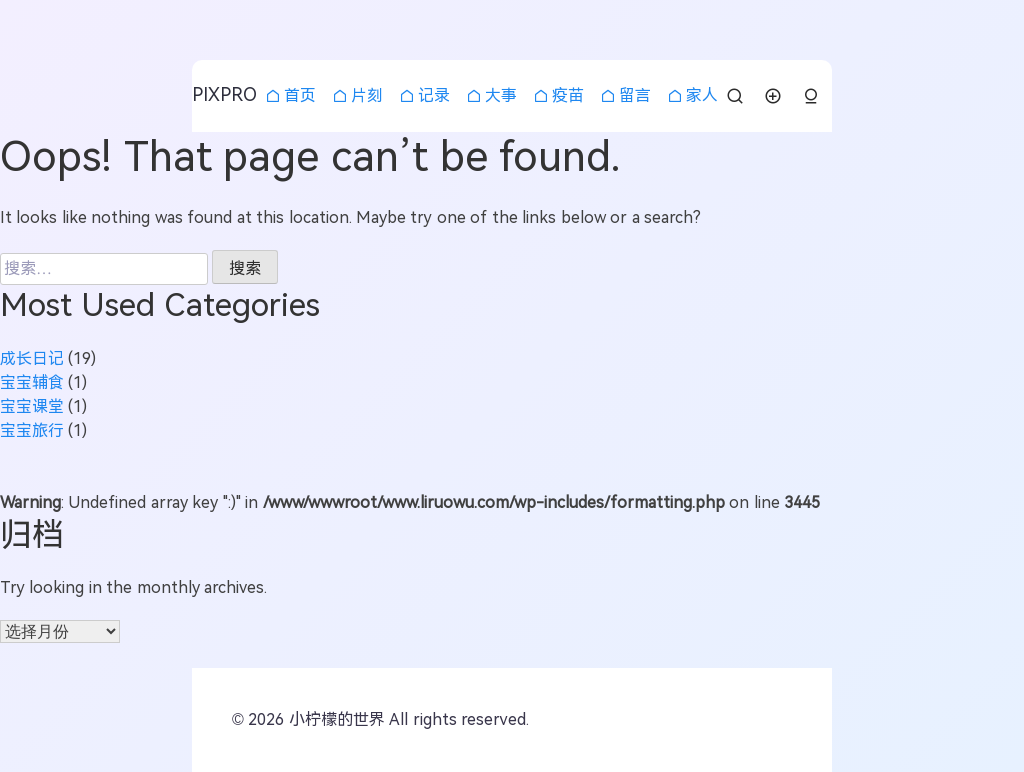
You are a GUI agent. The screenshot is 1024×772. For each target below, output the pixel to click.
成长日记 (32, 358)
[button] (811, 96)
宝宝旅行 (32, 430)
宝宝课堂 (32, 406)
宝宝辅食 (32, 382)
